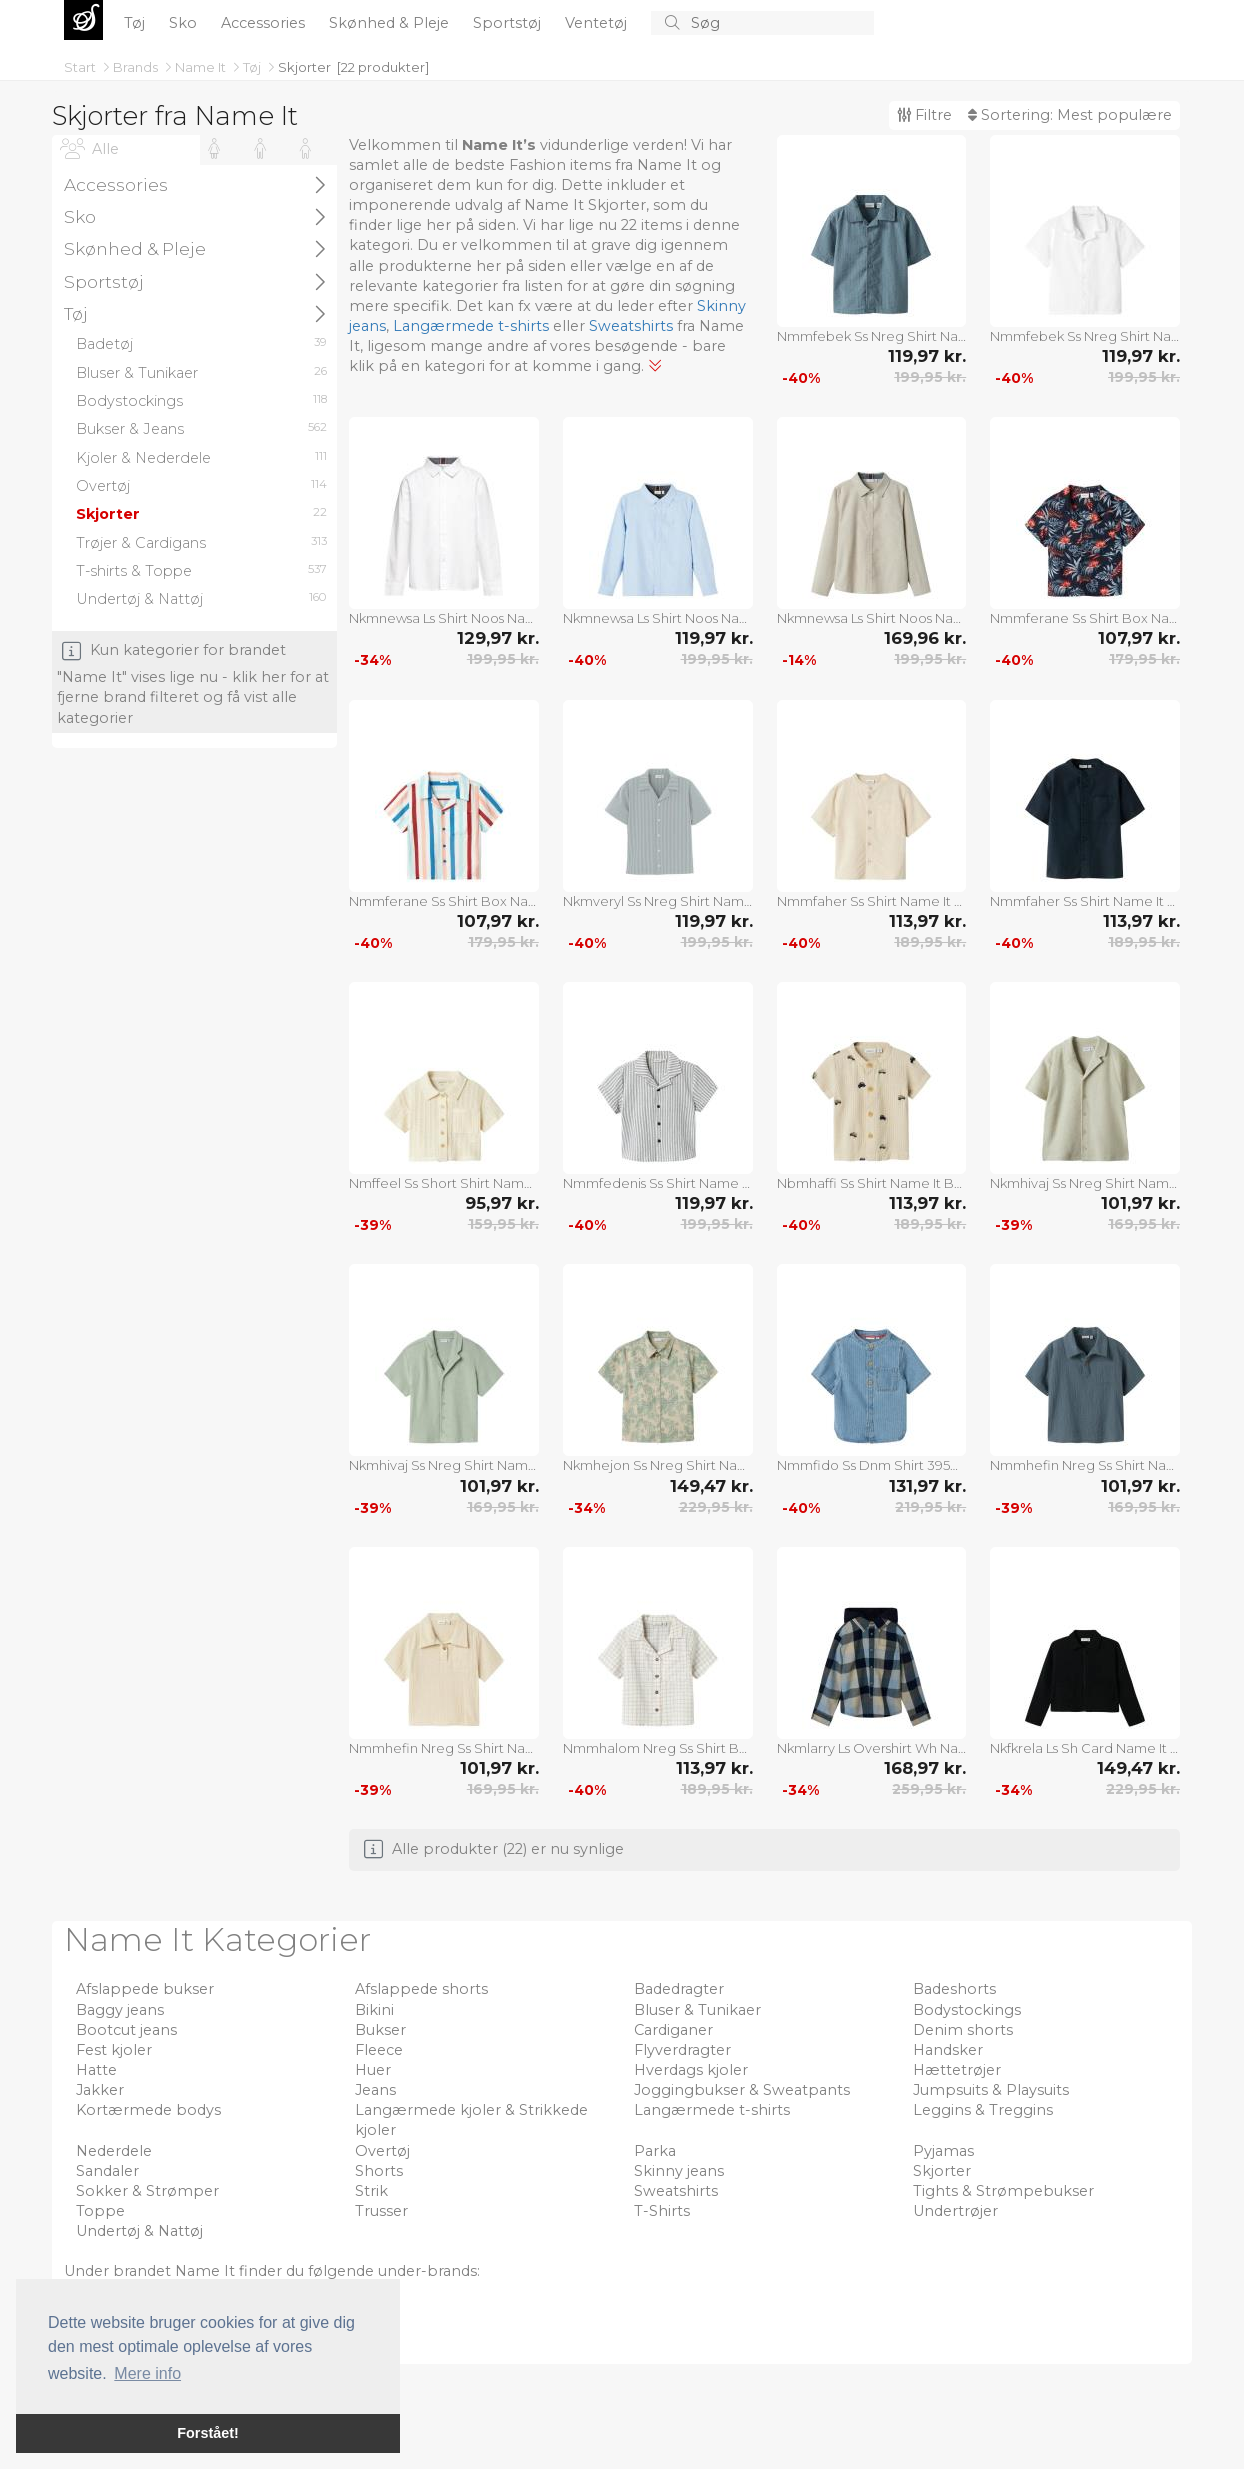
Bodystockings (967, 2010)
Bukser (380, 2030)
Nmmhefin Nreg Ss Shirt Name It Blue (1085, 1465)
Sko (185, 23)
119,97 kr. (927, 356)
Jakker (100, 2090)
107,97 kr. (1139, 638)
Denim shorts (963, 2030)
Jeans (375, 2090)
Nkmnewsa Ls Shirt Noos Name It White (444, 618)
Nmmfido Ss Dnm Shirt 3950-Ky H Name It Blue (872, 1465)
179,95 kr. (1144, 659)
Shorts (379, 2171)
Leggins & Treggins (983, 2110)
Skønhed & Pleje (391, 23)
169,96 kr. (925, 638)
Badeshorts (954, 1989)
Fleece (379, 2050)
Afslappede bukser (145, 1989)
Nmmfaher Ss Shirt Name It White (872, 901)
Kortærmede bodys (148, 2110)
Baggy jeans (120, 2010)
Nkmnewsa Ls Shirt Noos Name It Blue (658, 618)
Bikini (374, 2010)
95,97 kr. (502, 1203)
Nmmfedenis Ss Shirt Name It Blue (658, 1183)
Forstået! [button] (208, 2433)
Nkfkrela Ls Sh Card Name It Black (1085, 1748)
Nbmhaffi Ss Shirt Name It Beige (872, 1183)
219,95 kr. (930, 1507)
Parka (655, 2151)
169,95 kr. (1144, 1224)
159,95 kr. (503, 1224)
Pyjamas (943, 2151)
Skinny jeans (679, 2171)
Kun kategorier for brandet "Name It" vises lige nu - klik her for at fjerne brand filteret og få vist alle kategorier (193, 684)
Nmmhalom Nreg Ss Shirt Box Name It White (658, 1748)
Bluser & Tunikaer (697, 2010)
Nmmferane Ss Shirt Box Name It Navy (1085, 618)
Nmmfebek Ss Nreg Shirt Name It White (1085, 336)
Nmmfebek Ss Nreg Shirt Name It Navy (872, 336)
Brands (137, 67)
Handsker (948, 2050)
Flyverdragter (682, 2050)
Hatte (96, 2070)
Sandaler (107, 2171)
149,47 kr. (711, 1486)
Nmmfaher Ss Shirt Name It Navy (1085, 901)
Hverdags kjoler (691, 2070)
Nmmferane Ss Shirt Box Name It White (444, 901)
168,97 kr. (925, 1768)
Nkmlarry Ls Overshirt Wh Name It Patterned (872, 1748)
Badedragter (679, 1989)
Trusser (381, 2211)
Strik (371, 2191)
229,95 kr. (716, 1507)
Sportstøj (509, 23)
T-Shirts (662, 2211)
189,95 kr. (930, 942)
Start (81, 67)
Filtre (924, 115)
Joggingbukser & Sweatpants (742, 2090)
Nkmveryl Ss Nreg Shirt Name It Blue (658, 901)
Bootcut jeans (126, 2030)
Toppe (100, 2211)
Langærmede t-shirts (471, 326)
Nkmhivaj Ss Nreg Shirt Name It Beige (1085, 1183)
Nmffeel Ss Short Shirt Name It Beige (444, 1183)
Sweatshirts (631, 326)
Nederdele (114, 2151)
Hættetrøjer (957, 2070)
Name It (202, 67)
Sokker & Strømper (147, 2191)
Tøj (136, 23)
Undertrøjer (955, 2211)
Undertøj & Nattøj (139, 2231)
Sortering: (1070, 115)
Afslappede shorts (421, 1989)
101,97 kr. (1140, 1203)
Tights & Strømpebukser (1003, 2191)
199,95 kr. (930, 377)
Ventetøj (598, 23)
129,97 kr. (498, 638)
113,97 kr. (927, 921)
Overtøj (382, 2151)
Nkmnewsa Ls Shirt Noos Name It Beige (872, 618)
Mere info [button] (147, 2373)
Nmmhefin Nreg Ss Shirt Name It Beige (444, 1748)
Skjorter (304, 67)
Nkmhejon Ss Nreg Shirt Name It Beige (658, 1465)
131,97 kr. (927, 1486)
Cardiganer (673, 2030)
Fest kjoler (114, 2050)
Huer (373, 2070)
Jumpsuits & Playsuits (991, 2090)
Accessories (265, 23)
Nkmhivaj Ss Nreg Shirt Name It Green (444, 1465)
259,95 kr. (929, 1789)
